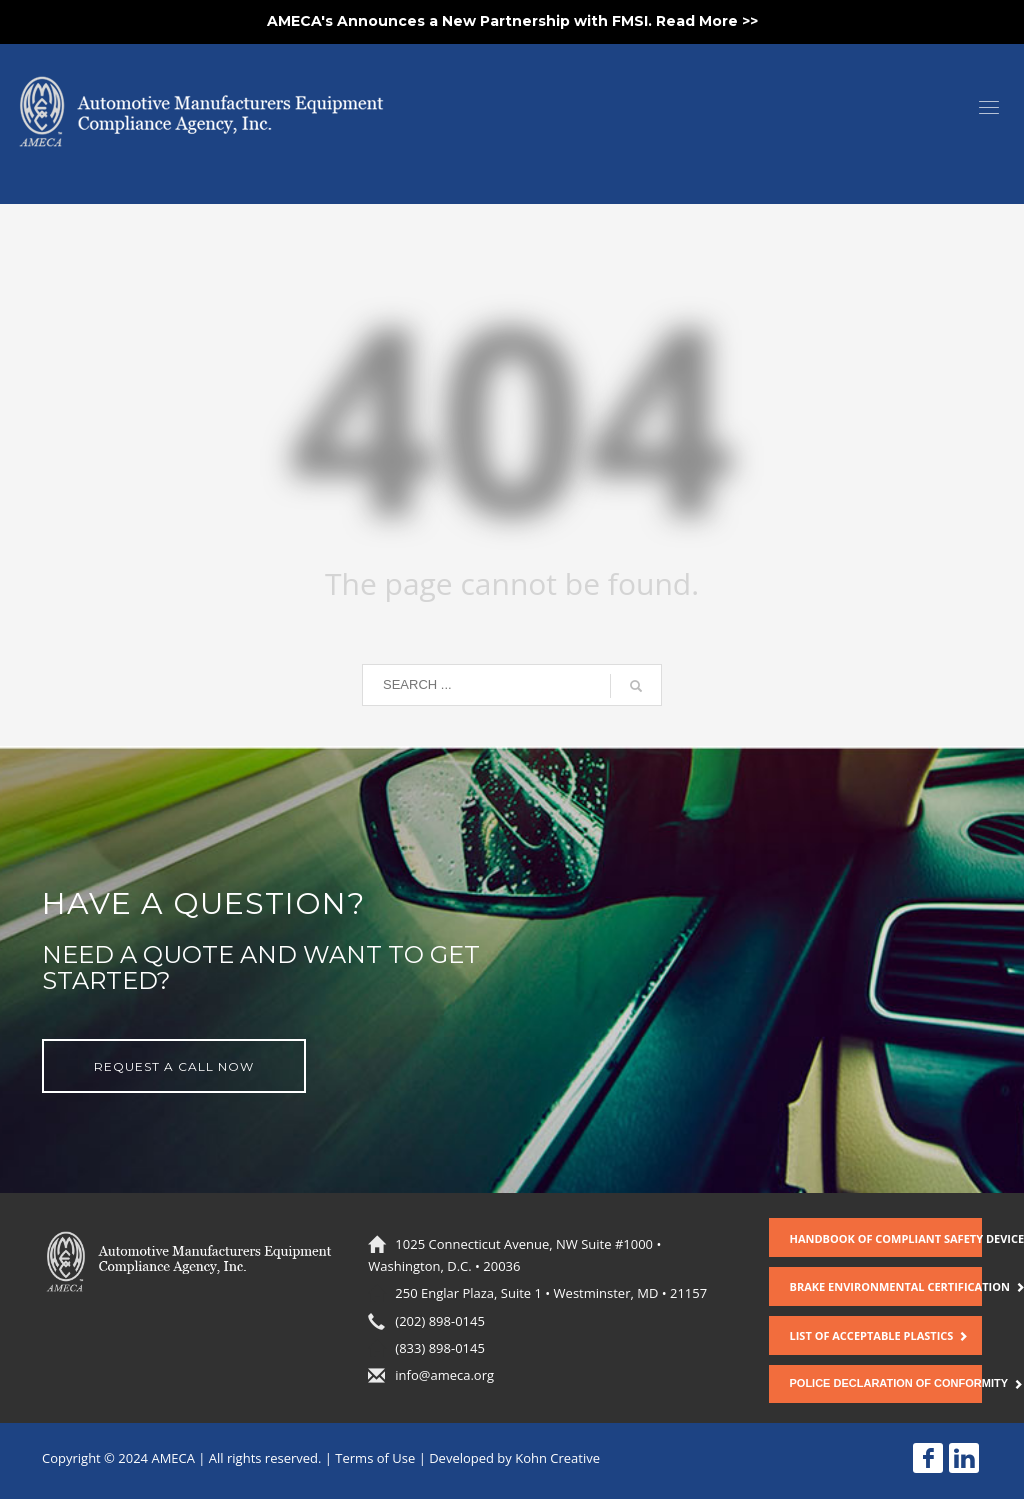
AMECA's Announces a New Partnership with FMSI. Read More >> (512, 21)
